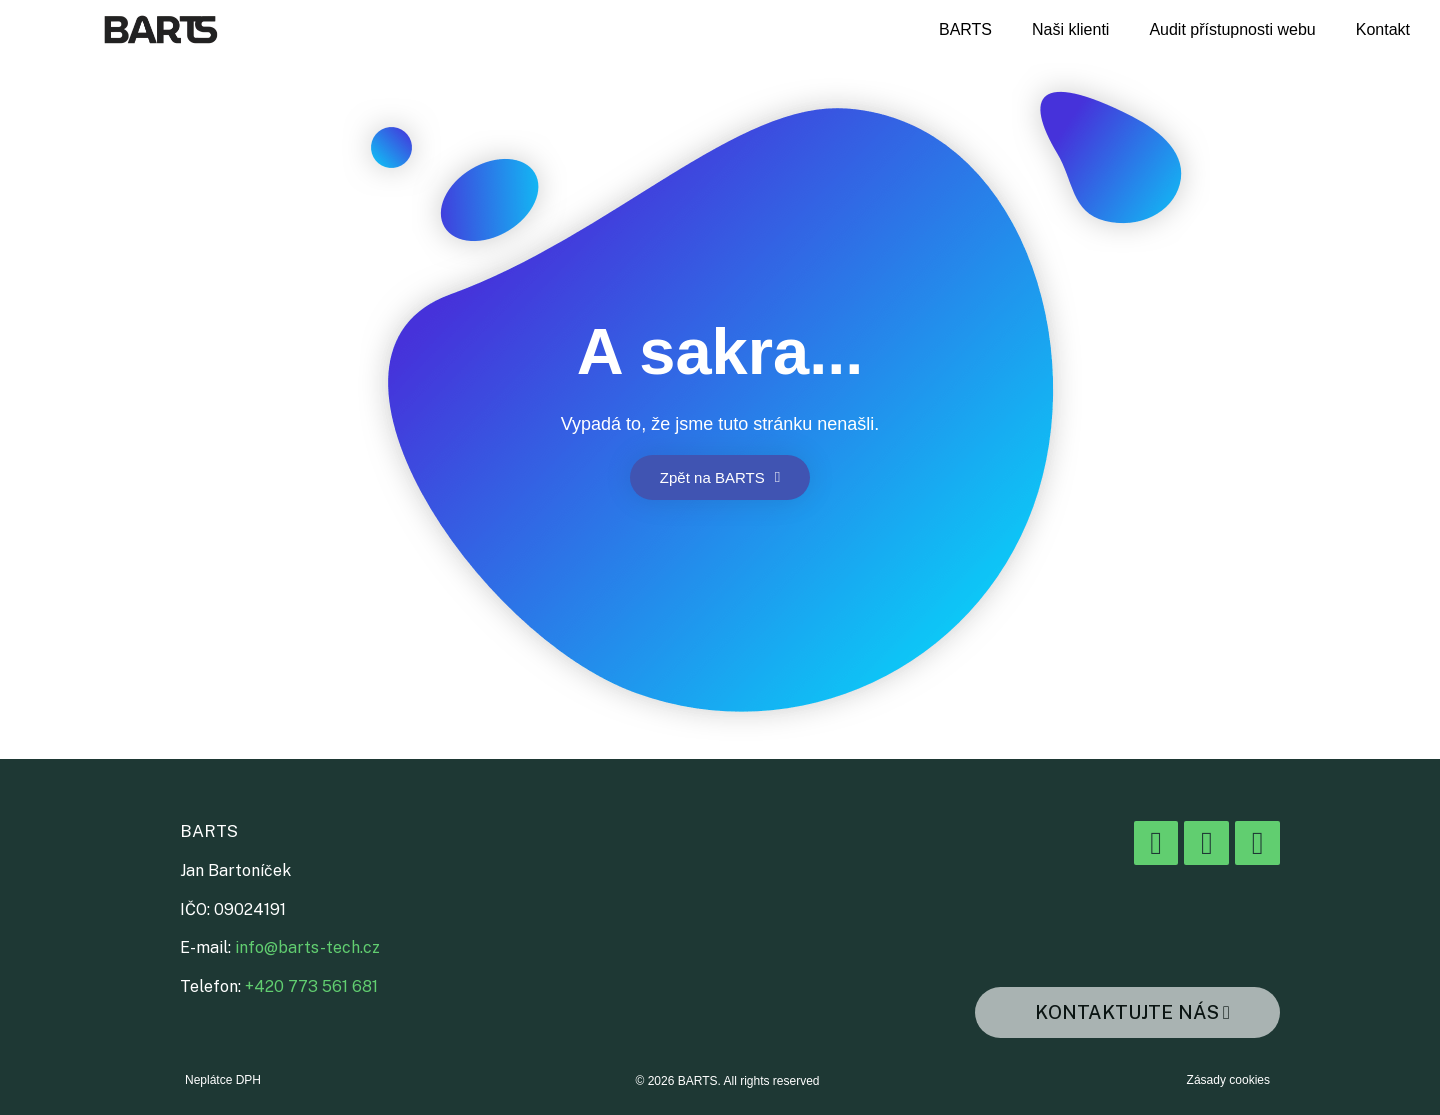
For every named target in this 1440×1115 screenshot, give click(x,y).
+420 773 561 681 (311, 986)
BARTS (965, 29)
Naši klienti (1070, 29)
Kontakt (1383, 29)
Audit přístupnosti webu (1232, 29)
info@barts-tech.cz (307, 947)
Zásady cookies (1228, 1080)
